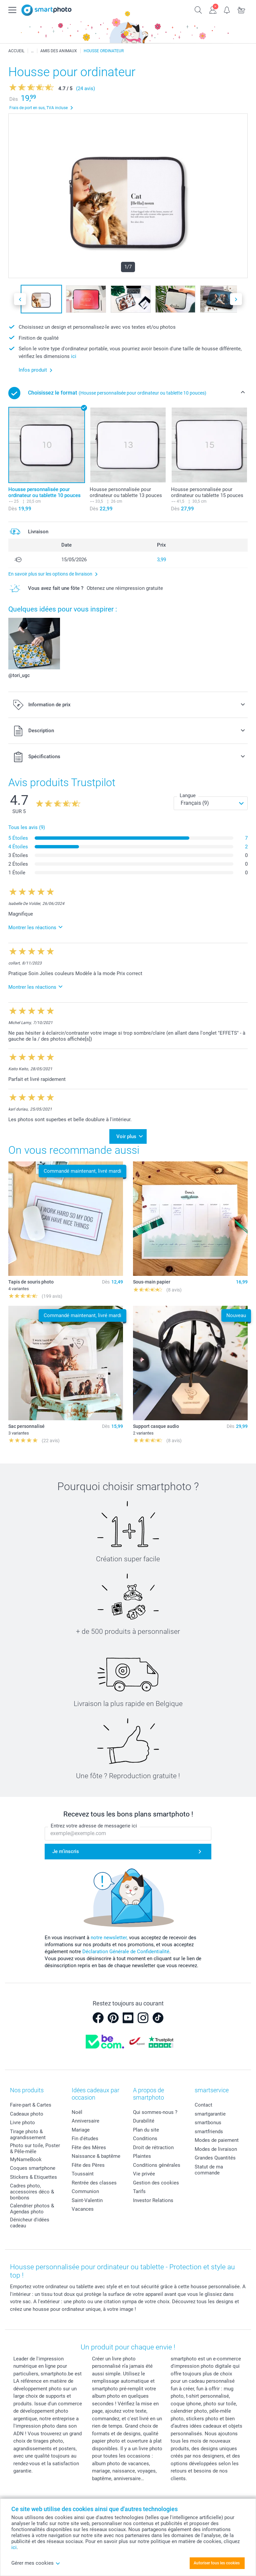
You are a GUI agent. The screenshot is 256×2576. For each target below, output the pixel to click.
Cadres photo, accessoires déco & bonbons (32, 2192)
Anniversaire (85, 2121)
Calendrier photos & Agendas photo (32, 2209)
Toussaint (83, 2174)
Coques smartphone (32, 2168)
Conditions (145, 2139)
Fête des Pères (88, 2165)
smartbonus (208, 2123)
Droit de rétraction (153, 2147)
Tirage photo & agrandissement (28, 2135)
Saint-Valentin (87, 2200)
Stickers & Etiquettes (33, 2177)
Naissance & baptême (96, 2156)
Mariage (81, 2130)
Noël (77, 2112)
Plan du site (146, 2130)
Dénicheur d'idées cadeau (29, 2223)
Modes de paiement (217, 2140)
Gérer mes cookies (35, 2563)
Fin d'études (85, 2139)
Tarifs (139, 2191)
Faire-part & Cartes (30, 2105)
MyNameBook (26, 2159)
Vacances (83, 2209)
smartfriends (209, 2132)
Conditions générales (156, 2165)
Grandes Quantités (215, 2158)
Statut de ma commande (209, 2170)
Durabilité (143, 2121)
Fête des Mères (89, 2147)
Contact (203, 2105)
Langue (188, 795)
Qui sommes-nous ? (155, 2112)
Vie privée (144, 2174)
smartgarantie (210, 2114)
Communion (85, 2191)
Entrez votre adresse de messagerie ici (94, 1826)
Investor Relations (153, 2200)
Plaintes (142, 2156)
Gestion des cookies (156, 2183)
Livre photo (22, 2123)
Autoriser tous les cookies (217, 2563)
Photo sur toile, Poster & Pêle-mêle (35, 2148)
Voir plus (126, 1136)
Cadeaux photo (26, 2114)
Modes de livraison (216, 2149)
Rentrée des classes (94, 2183)
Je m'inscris (65, 1851)
